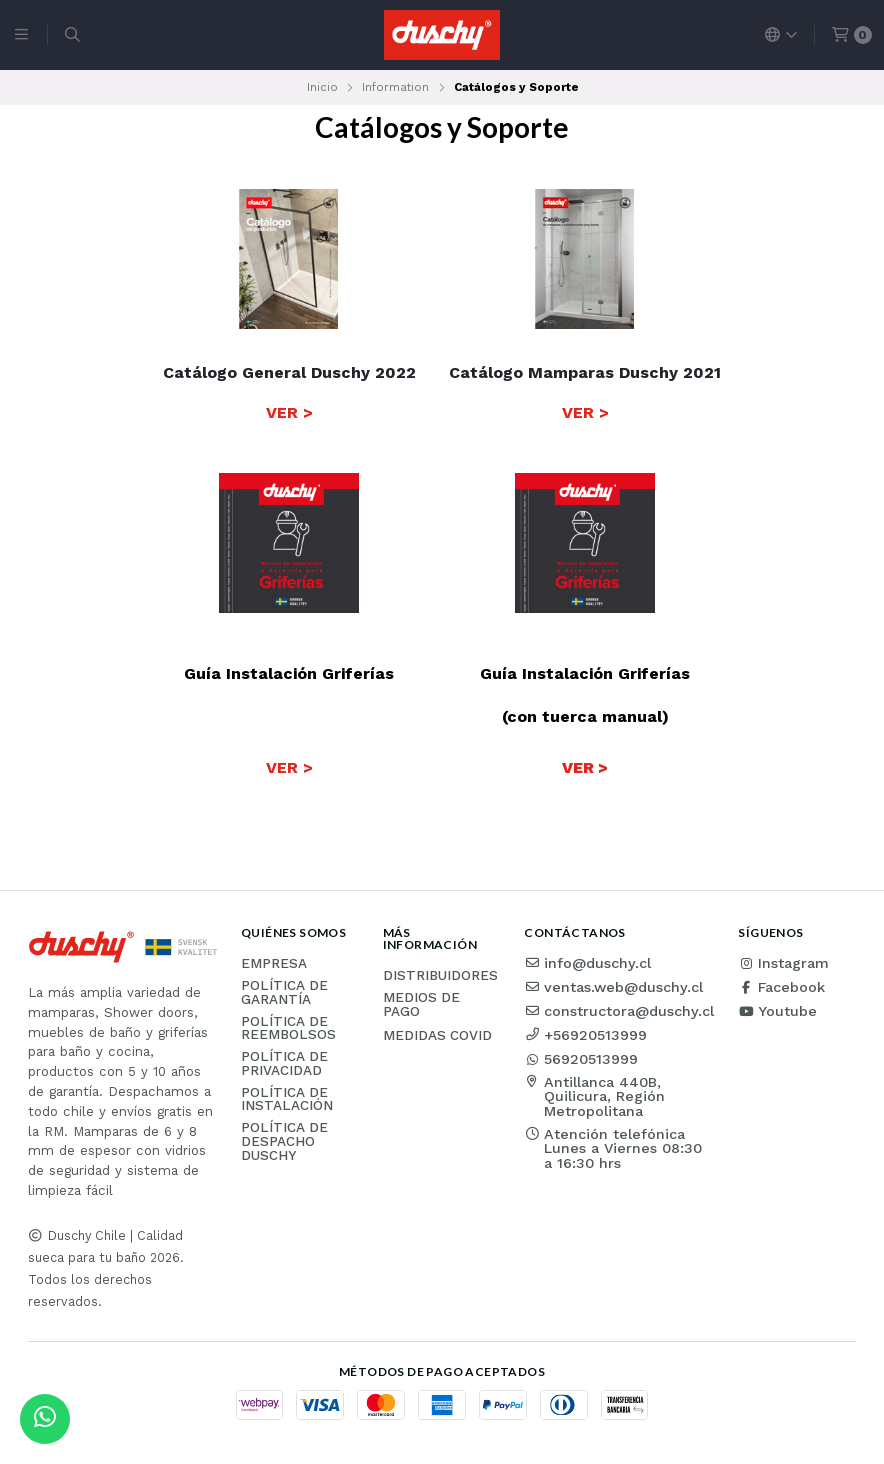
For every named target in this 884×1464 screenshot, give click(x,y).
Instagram (783, 963)
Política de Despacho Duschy (284, 1141)
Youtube (777, 1011)
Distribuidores (440, 976)
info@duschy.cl (587, 963)
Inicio (322, 87)
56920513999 (581, 1059)
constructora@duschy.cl (619, 1011)
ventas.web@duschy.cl (613, 987)
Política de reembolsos (288, 1028)
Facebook (781, 987)
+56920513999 (585, 1035)
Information (395, 87)
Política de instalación (287, 1099)
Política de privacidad (284, 1063)
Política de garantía (284, 992)
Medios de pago (421, 1004)
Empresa (274, 964)
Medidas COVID (437, 1036)
